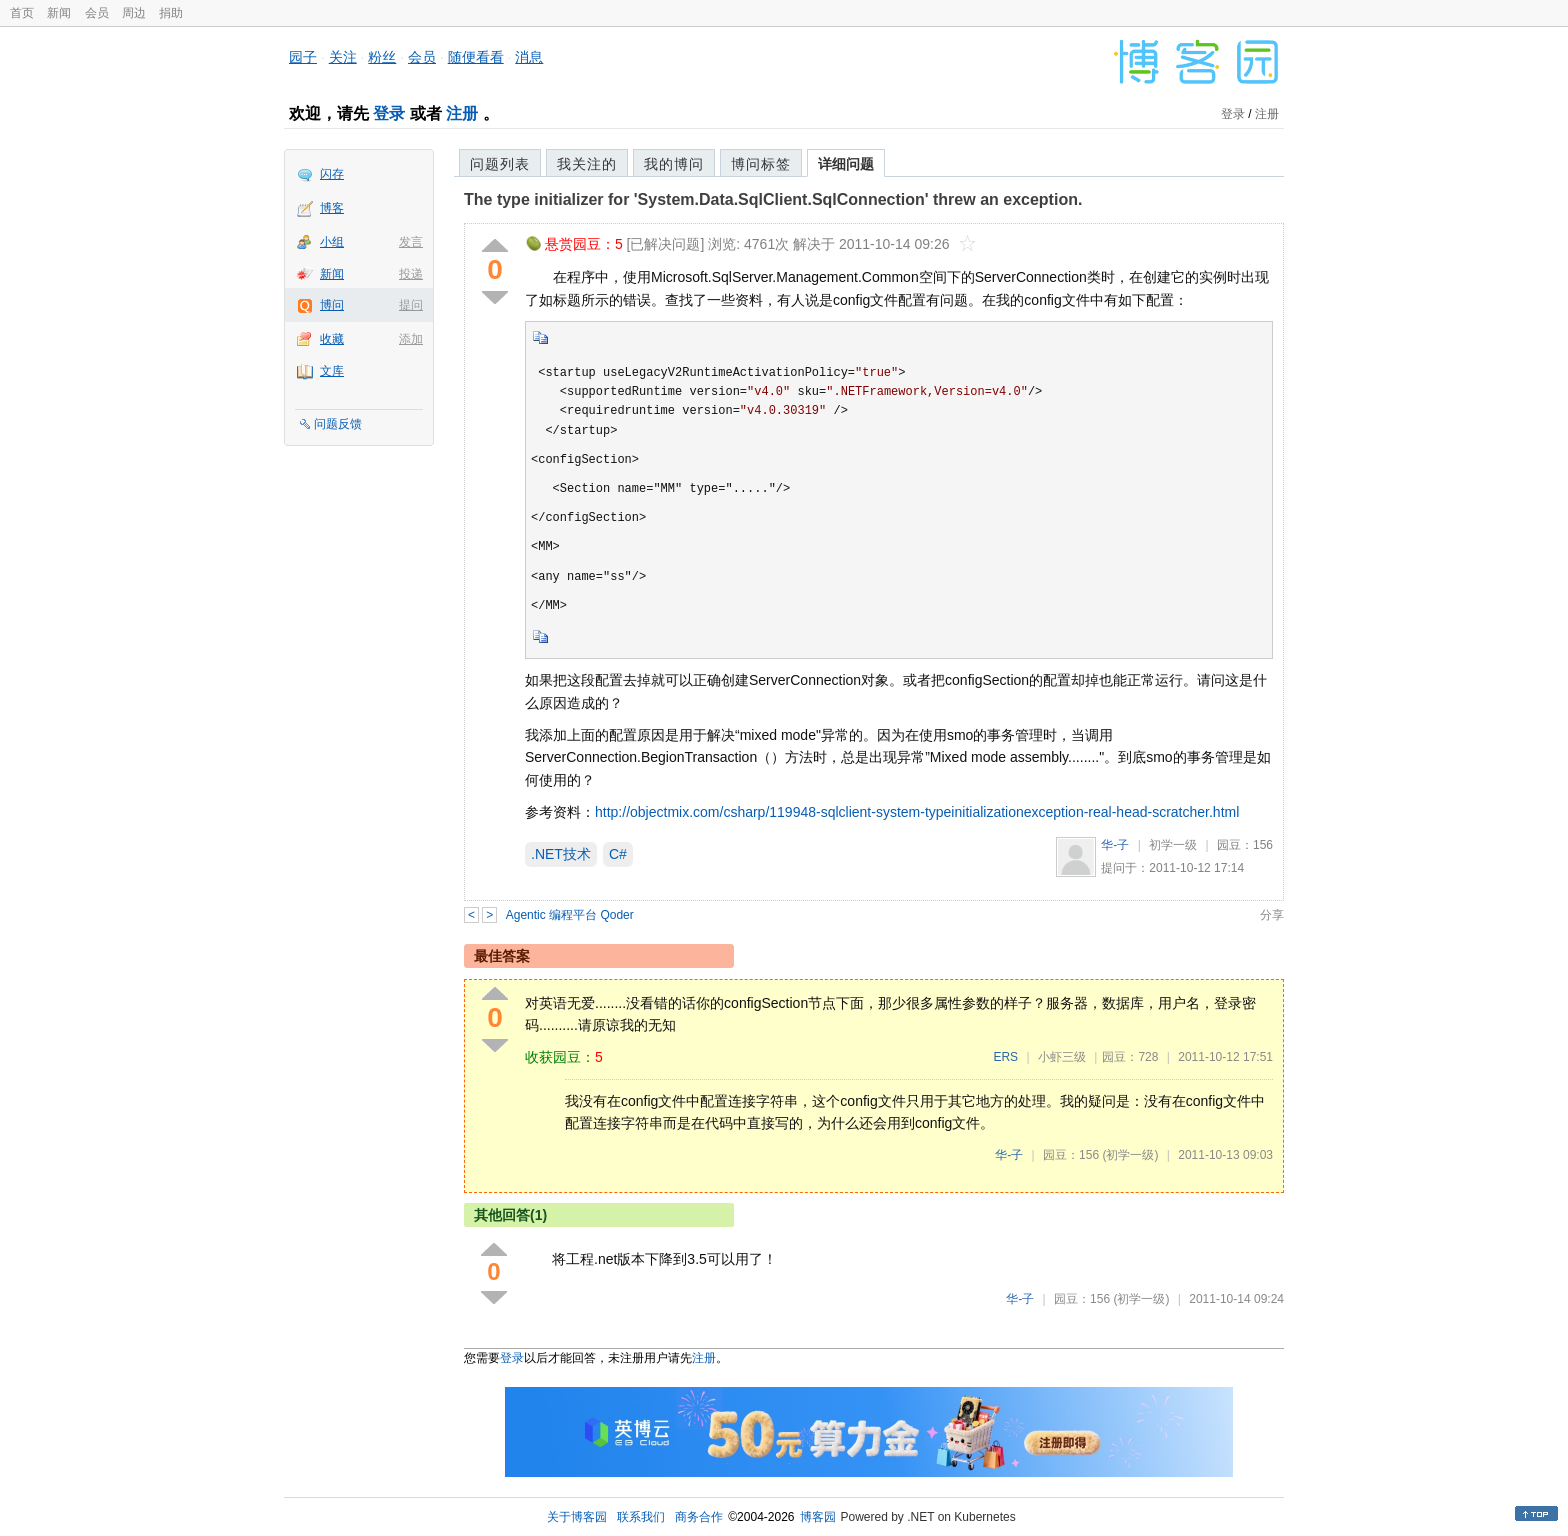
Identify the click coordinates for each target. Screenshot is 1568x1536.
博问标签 (761, 164)
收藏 (332, 339)
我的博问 (674, 164)
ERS (1005, 1057)
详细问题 (846, 164)
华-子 (1115, 845)
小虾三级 (1062, 1057)
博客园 (818, 1517)
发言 (411, 242)
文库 (332, 371)
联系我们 (641, 1517)
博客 (332, 208)
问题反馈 (338, 424)
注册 (462, 113)
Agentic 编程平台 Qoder (570, 915)
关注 (343, 57)
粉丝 (382, 57)
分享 (1272, 915)
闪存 (332, 174)
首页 (22, 13)
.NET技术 (561, 854)
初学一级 (1173, 845)
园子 (303, 57)
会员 (97, 13)
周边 (134, 13)
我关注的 (587, 164)
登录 (389, 113)
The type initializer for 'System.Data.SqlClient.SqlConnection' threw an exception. (773, 199)
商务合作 (699, 1517)
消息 (529, 57)
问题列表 (500, 164)
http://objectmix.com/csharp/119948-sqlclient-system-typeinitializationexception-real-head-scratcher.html (917, 812)
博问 (332, 305)
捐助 (171, 13)
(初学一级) (1130, 1155)
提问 (411, 305)
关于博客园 (577, 1517)
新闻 (59, 13)
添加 (411, 339)
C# (618, 854)
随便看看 (476, 57)
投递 (411, 274)
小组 (332, 242)
